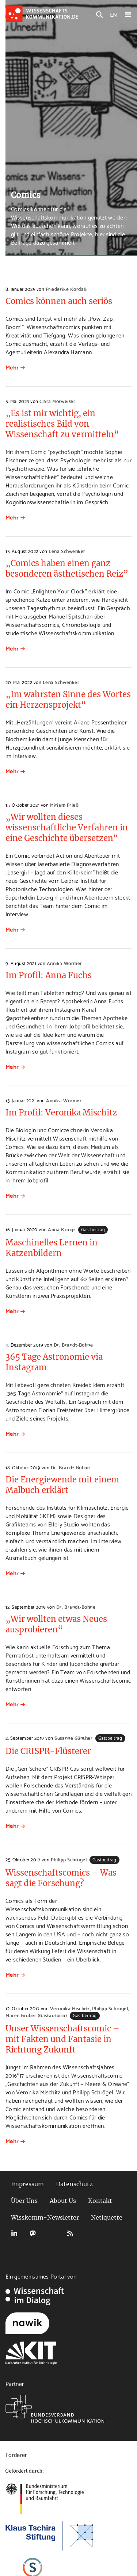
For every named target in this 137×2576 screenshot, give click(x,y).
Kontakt (100, 2200)
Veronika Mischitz (70, 2008)
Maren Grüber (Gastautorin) (36, 2015)
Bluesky (51, 2233)
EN (113, 14)
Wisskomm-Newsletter (45, 2217)
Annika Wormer (64, 963)
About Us (63, 2200)
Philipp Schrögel (69, 1859)
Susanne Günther (73, 1738)
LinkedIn (14, 2233)
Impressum (27, 2184)
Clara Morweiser (57, 401)
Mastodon (33, 2233)
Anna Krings (61, 1229)
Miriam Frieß (64, 805)
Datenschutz (74, 2184)
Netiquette (106, 2217)
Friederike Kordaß (66, 289)
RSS (70, 2233)
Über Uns (24, 2200)
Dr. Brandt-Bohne (73, 1344)
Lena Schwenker (67, 551)
